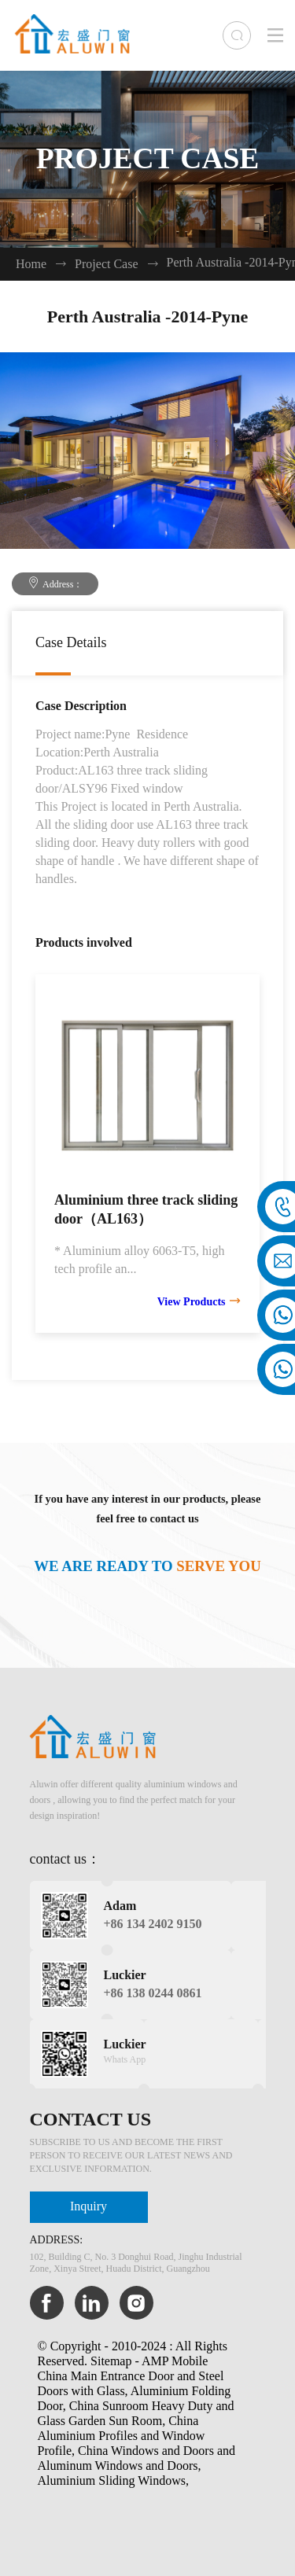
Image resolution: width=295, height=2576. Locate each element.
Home (31, 264)
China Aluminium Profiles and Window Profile (121, 2436)
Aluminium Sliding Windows (112, 2481)
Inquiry (88, 2207)
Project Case (106, 264)
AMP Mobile (175, 2361)
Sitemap (110, 2361)
